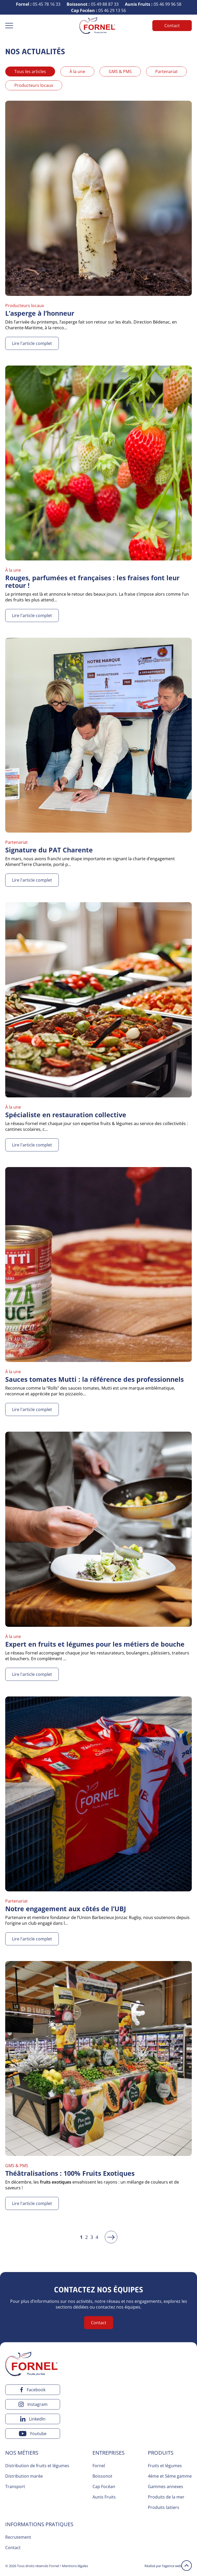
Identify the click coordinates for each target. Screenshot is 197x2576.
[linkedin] (32, 2419)
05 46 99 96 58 (153, 4)
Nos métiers (21, 2452)
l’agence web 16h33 (177, 2565)
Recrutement (18, 2537)
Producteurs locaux (33, 85)
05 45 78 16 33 (38, 4)
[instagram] (32, 2404)
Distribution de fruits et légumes (37, 2466)
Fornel (98, 2466)
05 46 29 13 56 (98, 10)
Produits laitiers (163, 2507)
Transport (15, 2486)
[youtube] (32, 2433)
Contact (172, 25)
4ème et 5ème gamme (170, 2476)
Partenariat (166, 71)
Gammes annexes (165, 2486)
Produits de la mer (166, 2497)
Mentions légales (75, 2565)
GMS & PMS (120, 71)
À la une (77, 71)
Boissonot (102, 2476)
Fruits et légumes (165, 2466)
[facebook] (32, 2390)
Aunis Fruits (104, 2497)
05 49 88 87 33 (93, 4)
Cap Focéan (103, 2486)
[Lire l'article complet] (98, 225)
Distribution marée (24, 2476)
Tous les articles (30, 71)
